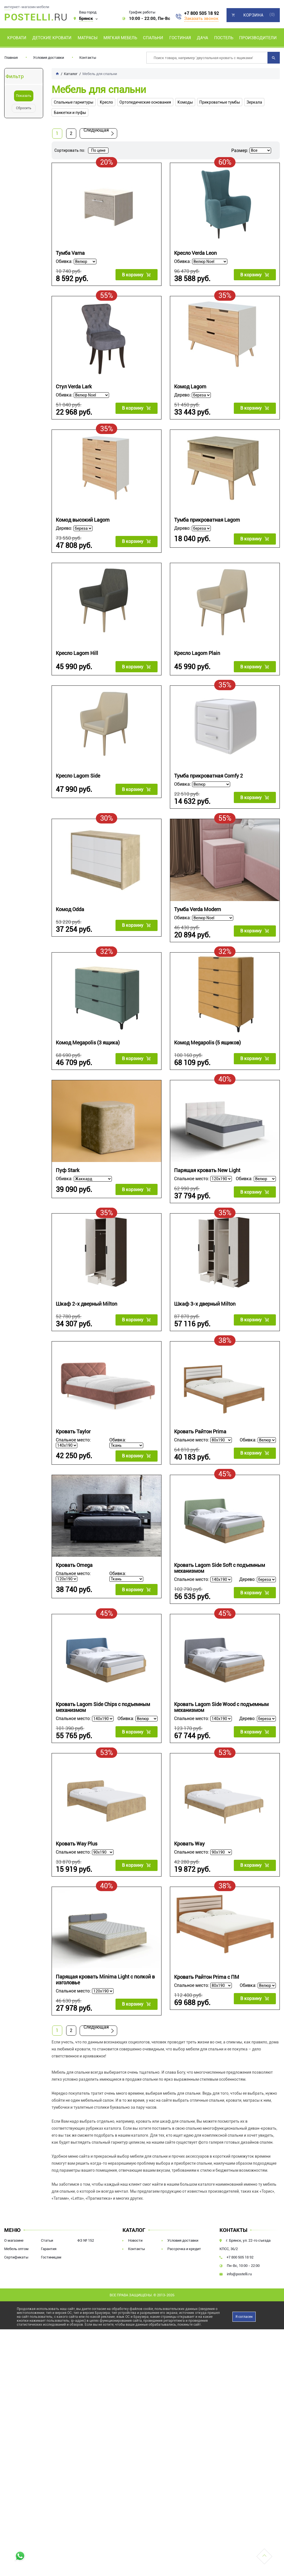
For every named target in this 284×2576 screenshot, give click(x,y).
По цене (98, 150)
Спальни (153, 37)
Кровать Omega (74, 1565)
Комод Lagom (190, 386)
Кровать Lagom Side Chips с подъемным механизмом (103, 1707)
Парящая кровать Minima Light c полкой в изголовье (105, 1979)
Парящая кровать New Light (207, 1170)
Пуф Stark (67, 1170)
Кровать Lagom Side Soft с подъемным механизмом (219, 1568)
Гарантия (48, 2249)
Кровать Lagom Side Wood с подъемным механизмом (221, 1707)
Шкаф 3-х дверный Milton (204, 1304)
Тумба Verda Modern (197, 909)
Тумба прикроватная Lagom (207, 520)
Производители (258, 37)
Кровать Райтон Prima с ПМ (206, 1977)
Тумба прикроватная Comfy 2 (208, 776)
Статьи (47, 2240)
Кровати (16, 37)
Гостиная (180, 37)
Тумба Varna (70, 253)
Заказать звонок (201, 18)
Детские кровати (51, 37)
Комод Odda (70, 909)
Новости (135, 2240)
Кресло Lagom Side (78, 776)
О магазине (14, 2240)
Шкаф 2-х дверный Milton (86, 1304)
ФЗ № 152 (85, 2240)
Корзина (253, 15)
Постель (223, 37)
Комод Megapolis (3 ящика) (88, 1043)
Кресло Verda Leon (195, 253)
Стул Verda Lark (74, 386)
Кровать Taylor (73, 1431)
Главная (11, 57)
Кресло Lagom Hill (77, 653)
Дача (202, 37)
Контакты (87, 57)
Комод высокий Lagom (83, 520)
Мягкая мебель (120, 37)
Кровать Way (189, 1844)
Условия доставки (48, 57)
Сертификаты (16, 2257)
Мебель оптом (16, 2249)
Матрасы (88, 37)
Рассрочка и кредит (184, 2249)
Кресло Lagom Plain (197, 653)
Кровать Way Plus (76, 1844)
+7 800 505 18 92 (201, 13)
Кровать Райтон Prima (200, 1431)
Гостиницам (51, 2257)
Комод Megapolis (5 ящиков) (207, 1043)
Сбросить (23, 108)
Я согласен (244, 2317)
